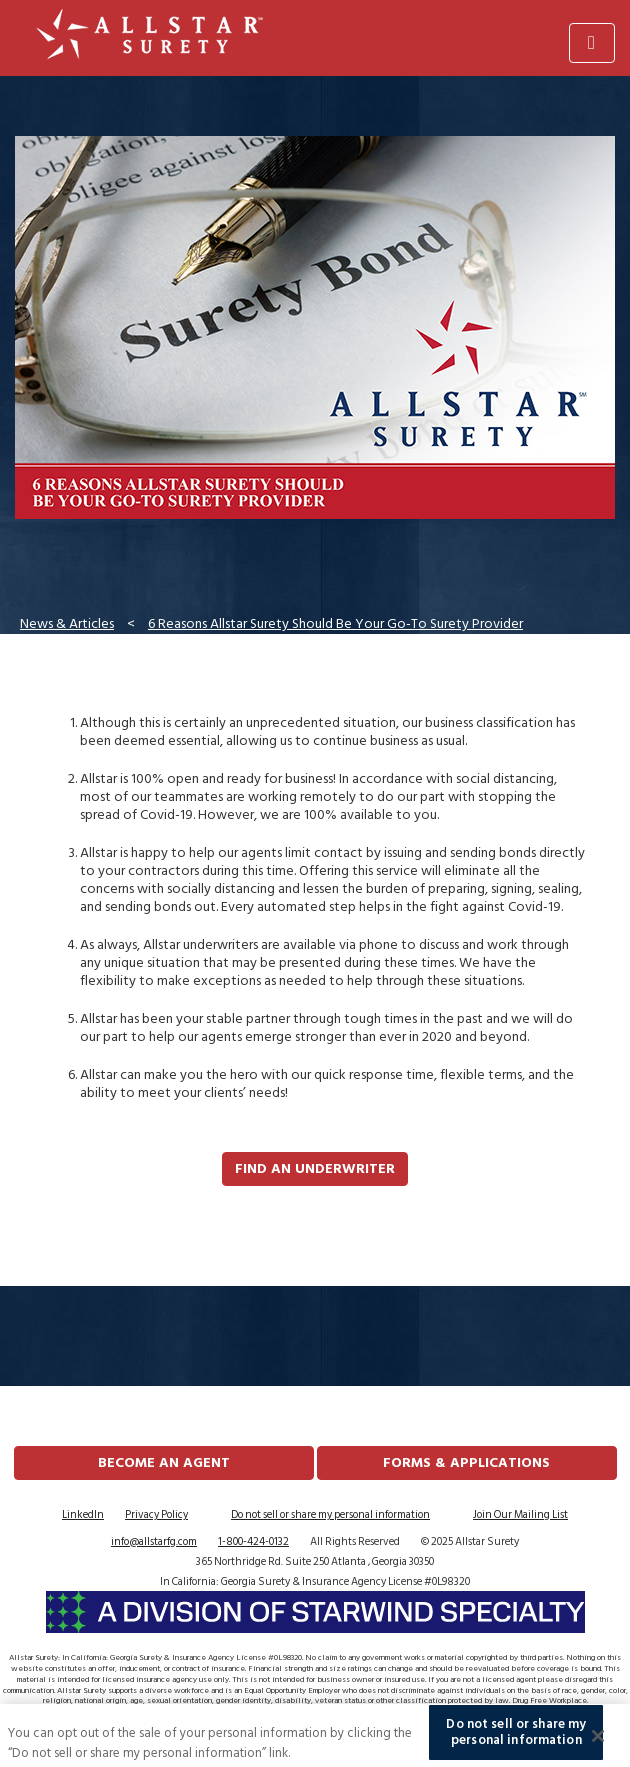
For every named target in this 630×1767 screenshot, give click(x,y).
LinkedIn (83, 1515)
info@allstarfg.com (154, 1542)
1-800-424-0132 (253, 1542)
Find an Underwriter (315, 1168)
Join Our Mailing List (520, 1515)
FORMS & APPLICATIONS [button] (466, 1462)
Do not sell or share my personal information (330, 1515)
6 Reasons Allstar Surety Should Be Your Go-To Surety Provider (335, 623)
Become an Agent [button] (164, 1462)
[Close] (598, 1740)
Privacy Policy (156, 1515)
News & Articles (67, 623)
